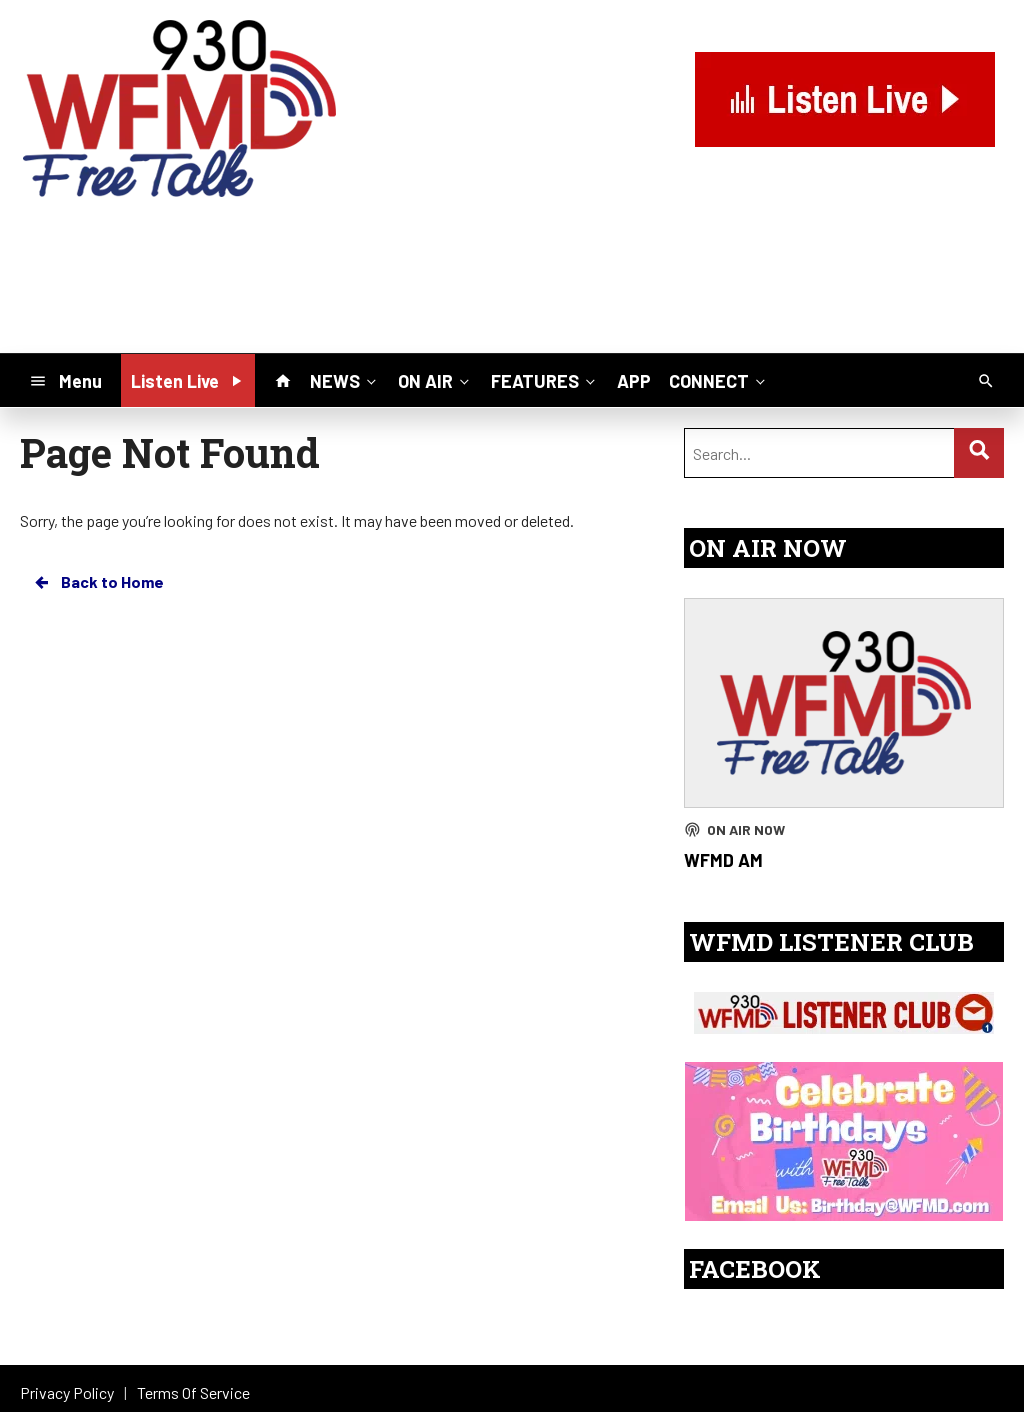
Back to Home (98, 582)
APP (634, 381)
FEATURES (545, 380)
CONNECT (719, 380)
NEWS (345, 380)
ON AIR (435, 380)
